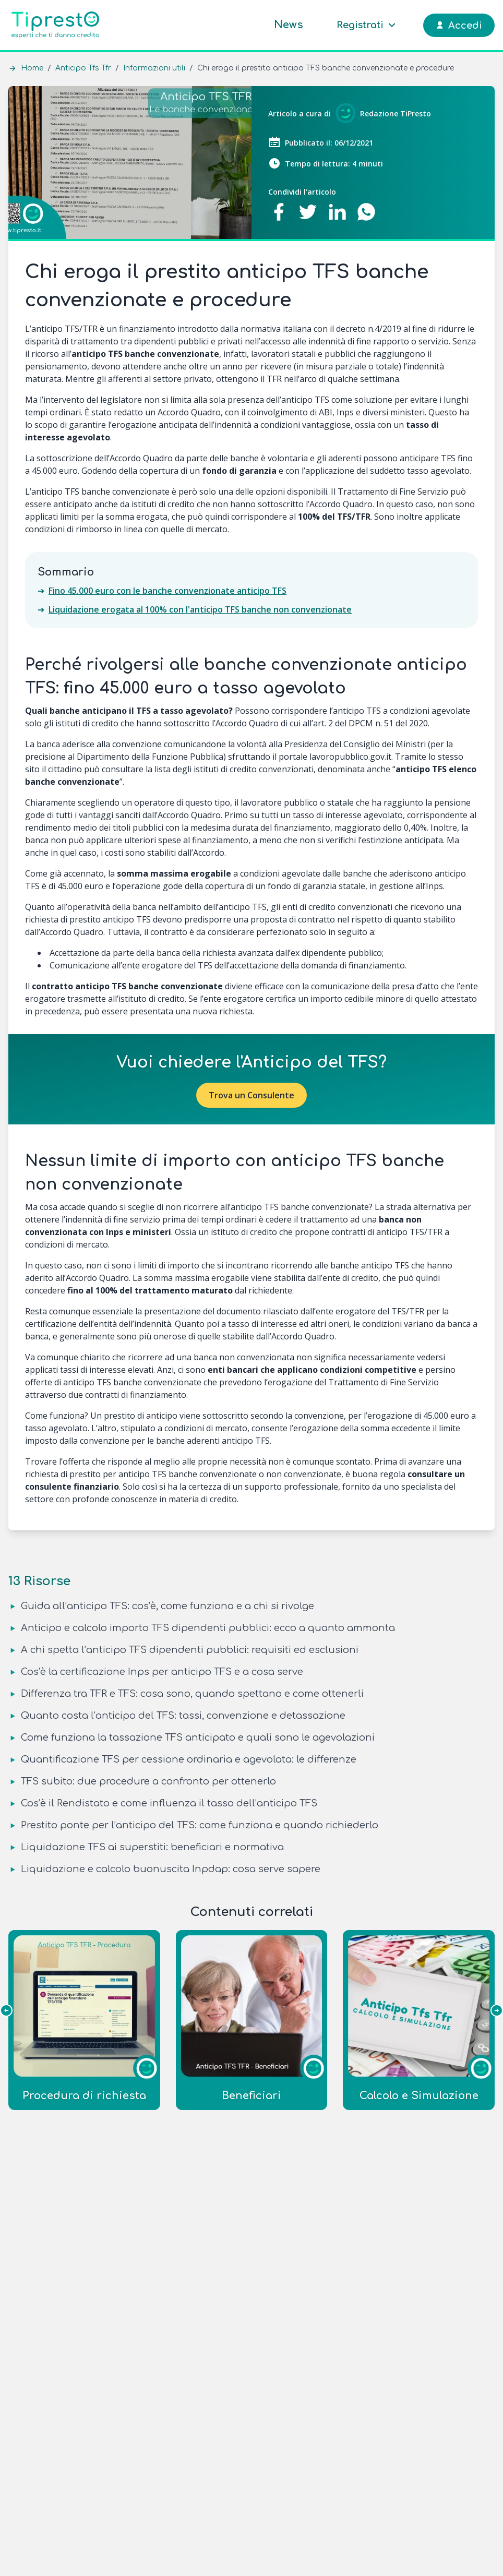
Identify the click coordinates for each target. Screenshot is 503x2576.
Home (32, 68)
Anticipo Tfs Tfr (83, 68)
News (288, 25)
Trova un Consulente (251, 1095)
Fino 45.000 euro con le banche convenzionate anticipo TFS (167, 590)
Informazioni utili (154, 68)
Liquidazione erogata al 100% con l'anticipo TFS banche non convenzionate (200, 609)
